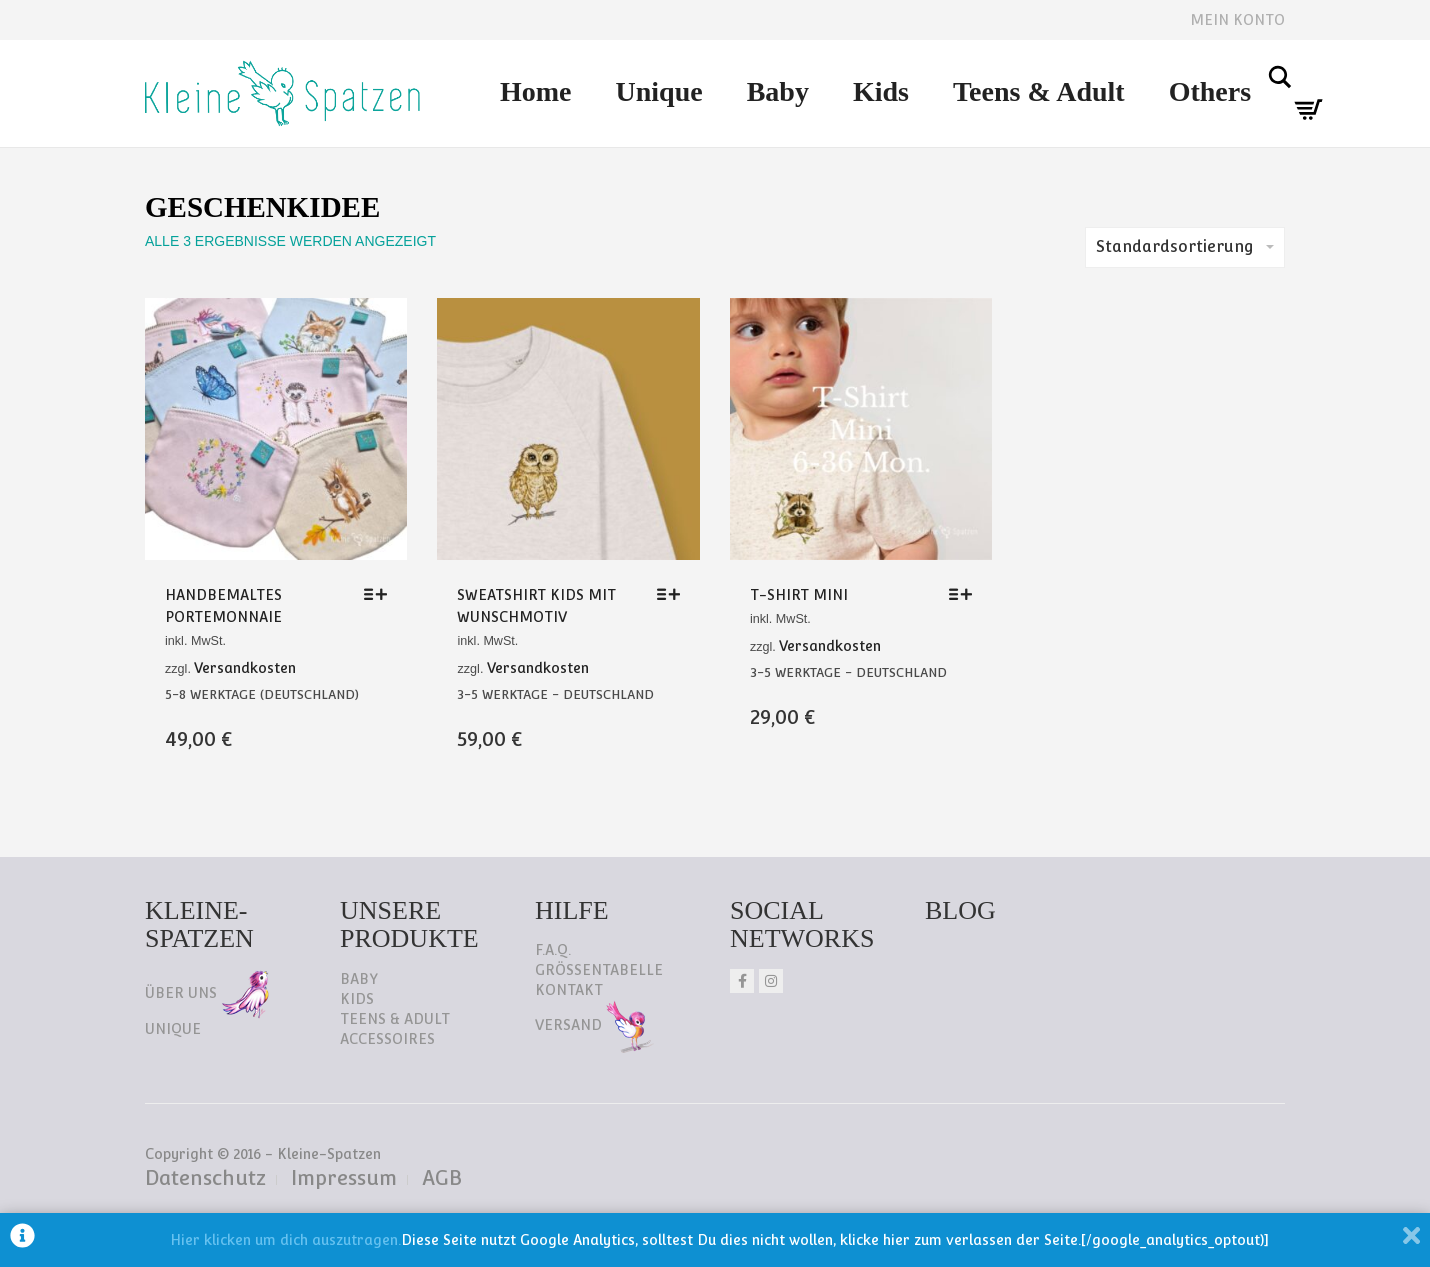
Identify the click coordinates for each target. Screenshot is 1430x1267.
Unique (659, 91)
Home (536, 91)
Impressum (344, 1178)
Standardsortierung (1185, 246)
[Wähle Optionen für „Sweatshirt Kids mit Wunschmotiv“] (673, 594)
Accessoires (387, 1039)
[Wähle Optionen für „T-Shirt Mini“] (965, 594)
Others (1210, 91)
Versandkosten (245, 668)
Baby (778, 91)
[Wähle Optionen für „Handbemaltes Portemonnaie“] (380, 594)
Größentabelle (599, 970)
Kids (881, 91)
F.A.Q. (553, 950)
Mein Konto (1237, 20)
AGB (442, 1178)
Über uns (207, 993)
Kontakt (569, 990)
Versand (594, 1025)
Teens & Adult (1039, 91)
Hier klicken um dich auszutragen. (285, 1240)
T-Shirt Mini (799, 595)
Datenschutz (205, 1178)
